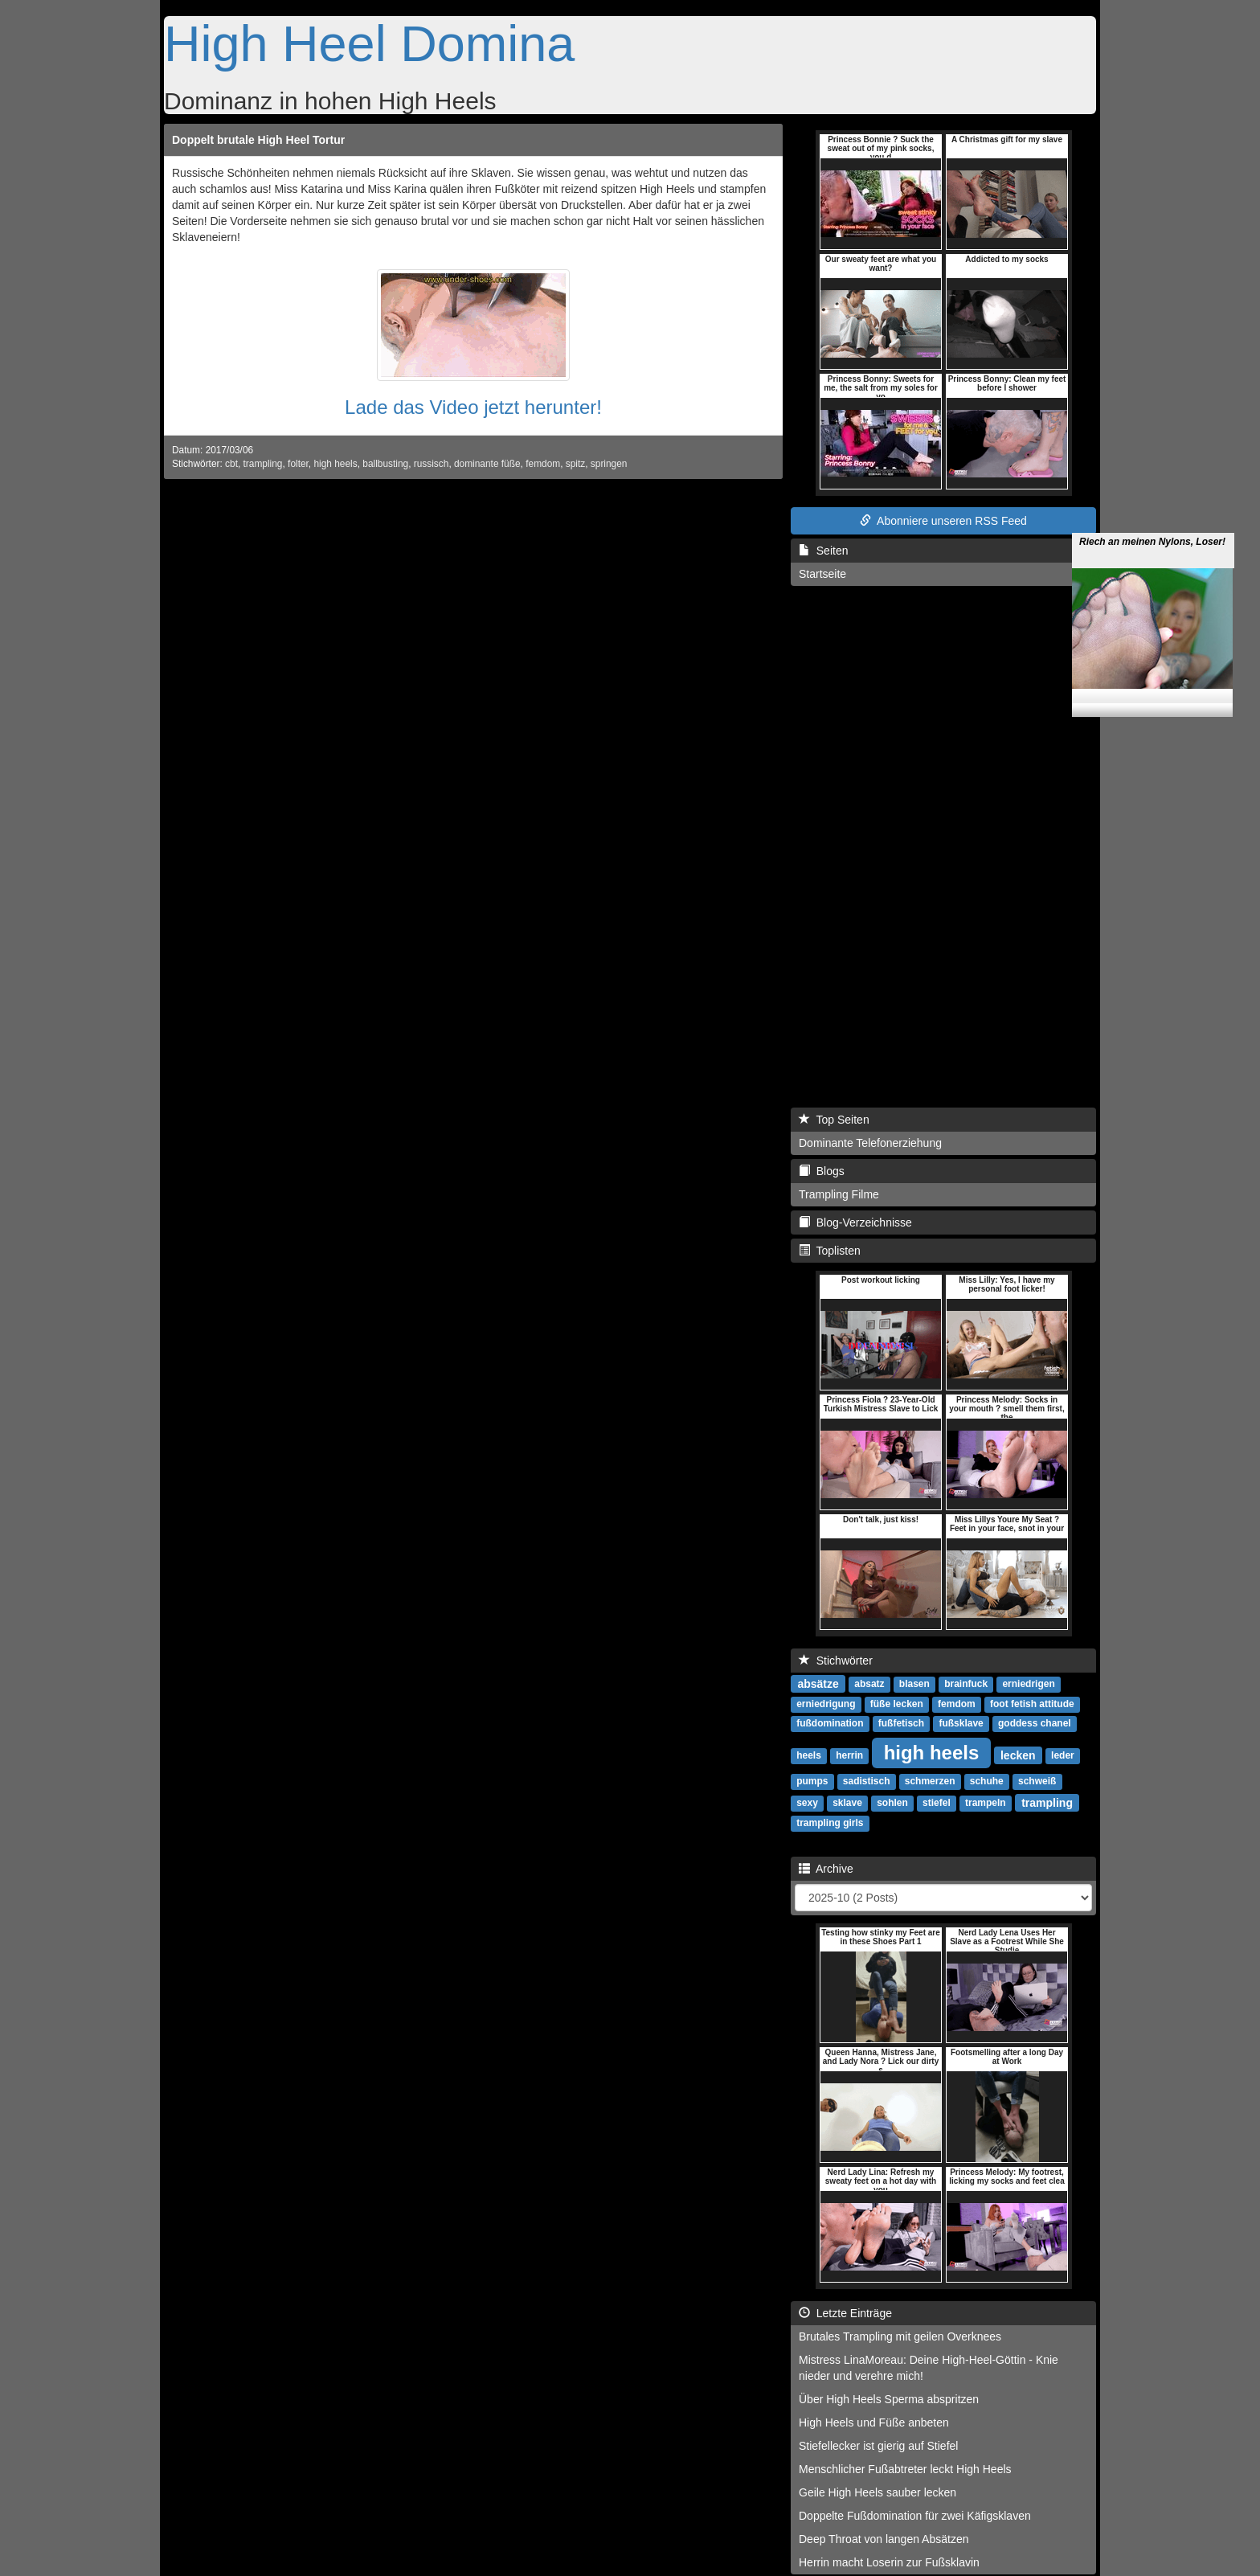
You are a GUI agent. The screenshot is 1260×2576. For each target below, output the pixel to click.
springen (609, 463)
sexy (807, 1802)
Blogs (822, 1171)
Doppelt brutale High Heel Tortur (258, 139)
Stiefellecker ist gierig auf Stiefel (878, 2445)
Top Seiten (834, 1119)
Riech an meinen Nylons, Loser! (1152, 497)
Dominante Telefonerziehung (870, 1142)
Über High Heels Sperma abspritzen (889, 2399)
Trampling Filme (839, 1194)
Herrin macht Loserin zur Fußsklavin (889, 2562)
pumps (812, 1781)
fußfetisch (901, 1723)
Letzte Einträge (845, 2313)
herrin (849, 1755)
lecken (1018, 1754)
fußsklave (961, 1723)
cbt (231, 463)
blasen (914, 1683)
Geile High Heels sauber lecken (877, 2492)
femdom (543, 463)
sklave (847, 1802)
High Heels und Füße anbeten (874, 2422)
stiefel (936, 1802)
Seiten (823, 550)
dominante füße (487, 463)
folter (298, 463)
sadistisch (866, 1781)
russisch (431, 463)
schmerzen (930, 1781)
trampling (263, 463)
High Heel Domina (369, 43)
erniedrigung (825, 1704)
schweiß (1037, 1781)
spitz (575, 463)
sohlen (892, 1802)
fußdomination (829, 1723)
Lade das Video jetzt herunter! (473, 407)
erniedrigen (1028, 1683)
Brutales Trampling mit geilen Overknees (900, 2336)
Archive (826, 1868)
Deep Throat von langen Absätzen (883, 2539)
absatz (869, 1683)
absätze (817, 1683)
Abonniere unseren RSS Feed (943, 520)
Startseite (822, 573)
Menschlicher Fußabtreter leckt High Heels (905, 2469)
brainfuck (966, 1683)
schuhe (987, 1781)
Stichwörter (836, 1660)
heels (808, 1755)
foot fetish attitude (1032, 1704)
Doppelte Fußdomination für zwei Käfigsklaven (915, 2515)
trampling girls (829, 1823)
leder (1062, 1755)
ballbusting (385, 463)
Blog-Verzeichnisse (855, 1222)
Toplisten (830, 1250)
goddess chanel (1034, 1723)
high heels (335, 463)
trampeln (985, 1802)
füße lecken (896, 1704)
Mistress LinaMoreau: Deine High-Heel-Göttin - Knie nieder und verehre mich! (928, 2367)
